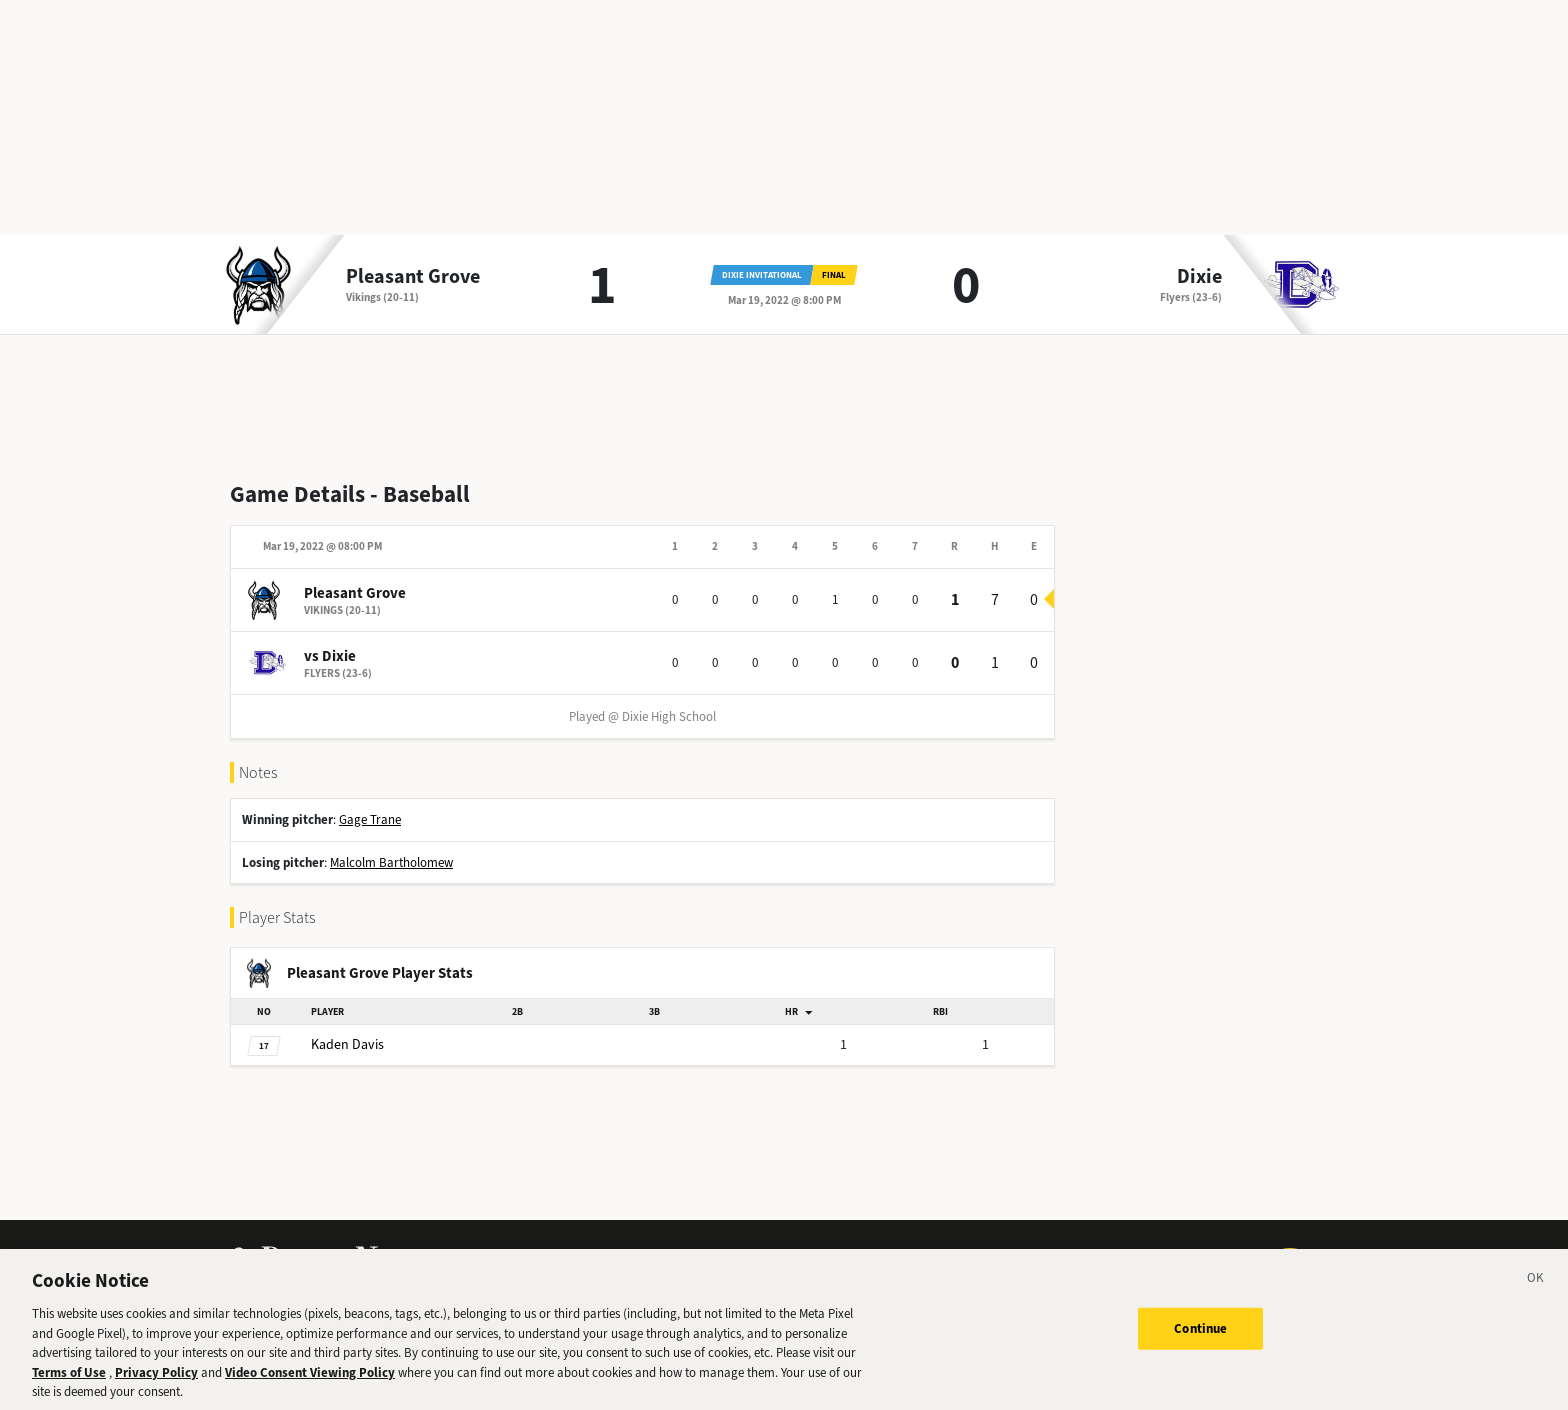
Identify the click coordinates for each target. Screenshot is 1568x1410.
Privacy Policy (156, 1383)
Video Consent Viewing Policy (310, 1383)
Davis (347, 1044)
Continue (1200, 1339)
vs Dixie (330, 656)
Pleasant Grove (413, 277)
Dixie (1199, 277)
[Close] (1536, 1292)
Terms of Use (69, 1383)
